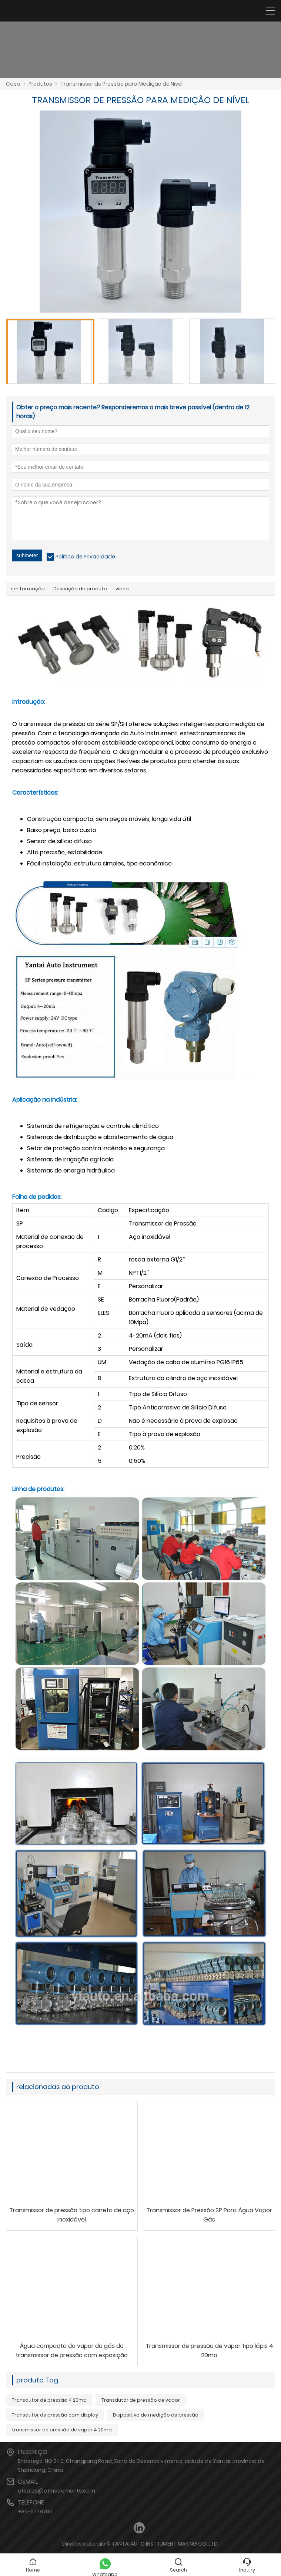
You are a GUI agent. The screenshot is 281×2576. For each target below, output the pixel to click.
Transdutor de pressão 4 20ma (49, 2400)
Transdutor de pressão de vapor (140, 2400)
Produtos (40, 84)
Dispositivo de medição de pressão (155, 2415)
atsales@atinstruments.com (56, 2490)
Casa (13, 84)
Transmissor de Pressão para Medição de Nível (121, 84)
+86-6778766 (35, 2511)
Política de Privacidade (85, 556)
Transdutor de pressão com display (55, 2415)
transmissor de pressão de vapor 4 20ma (62, 2430)
